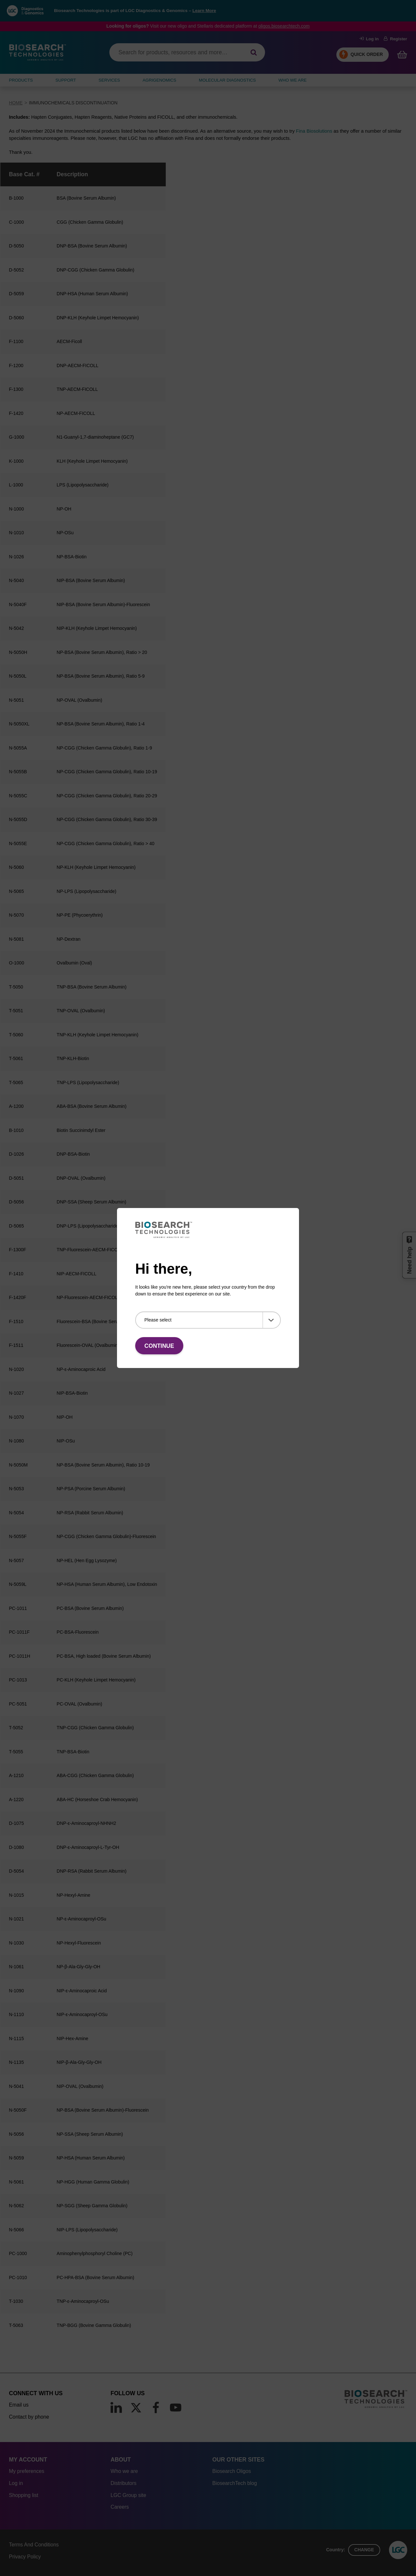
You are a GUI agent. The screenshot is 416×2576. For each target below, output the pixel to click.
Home (16, 102)
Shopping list (23, 2495)
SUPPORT (66, 80)
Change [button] (364, 2549)
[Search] (253, 52)
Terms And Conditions (34, 2544)
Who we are (124, 2471)
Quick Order (367, 54)
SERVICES (109, 80)
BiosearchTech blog (234, 2483)
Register (395, 38)
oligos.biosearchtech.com (284, 26)
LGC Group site (128, 2495)
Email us (19, 2405)
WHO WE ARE (293, 80)
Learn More (204, 10)
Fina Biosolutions (314, 131)
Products (21, 80)
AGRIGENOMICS (159, 80)
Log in (369, 38)
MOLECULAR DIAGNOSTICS (227, 80)
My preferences (27, 2471)
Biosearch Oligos (231, 2471)
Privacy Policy (25, 2556)
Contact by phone (29, 2417)
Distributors (123, 2483)
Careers (119, 2507)
